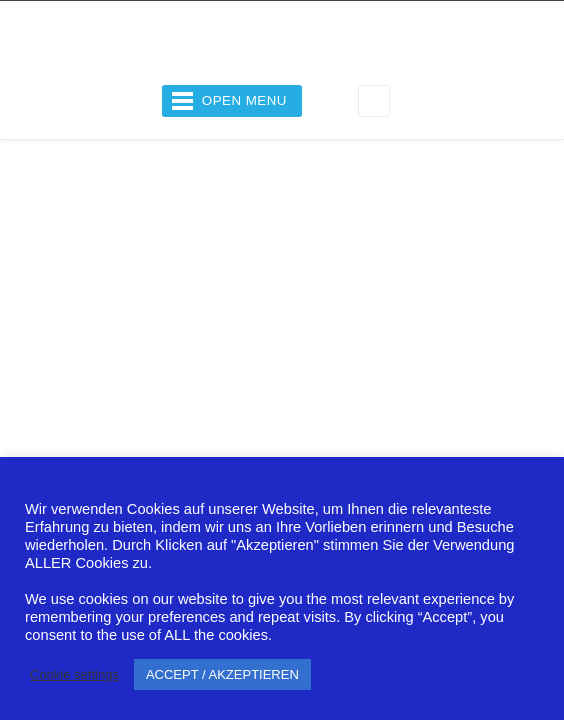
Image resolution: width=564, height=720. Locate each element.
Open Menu (244, 100)
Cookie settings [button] (74, 674)
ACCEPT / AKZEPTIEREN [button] (222, 674)
